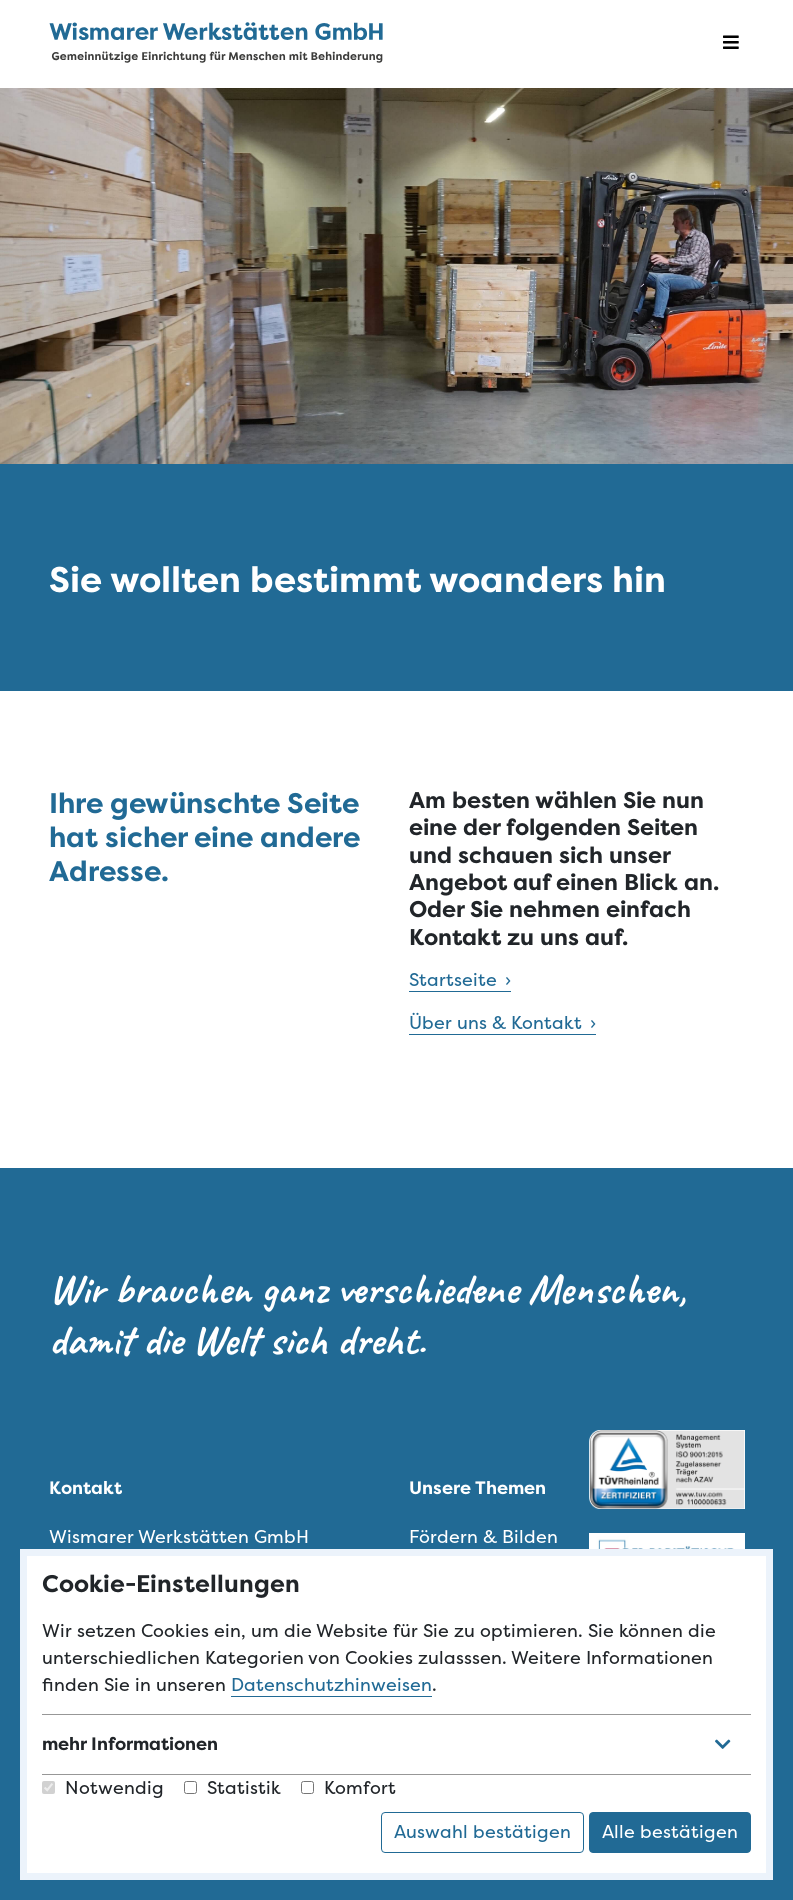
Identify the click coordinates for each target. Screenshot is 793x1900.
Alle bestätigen (670, 1832)
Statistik (232, 1788)
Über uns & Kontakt (495, 1023)
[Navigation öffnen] (731, 43)
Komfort (348, 1788)
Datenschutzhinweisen (331, 1685)
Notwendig (103, 1788)
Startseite (453, 980)
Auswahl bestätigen (482, 1832)
